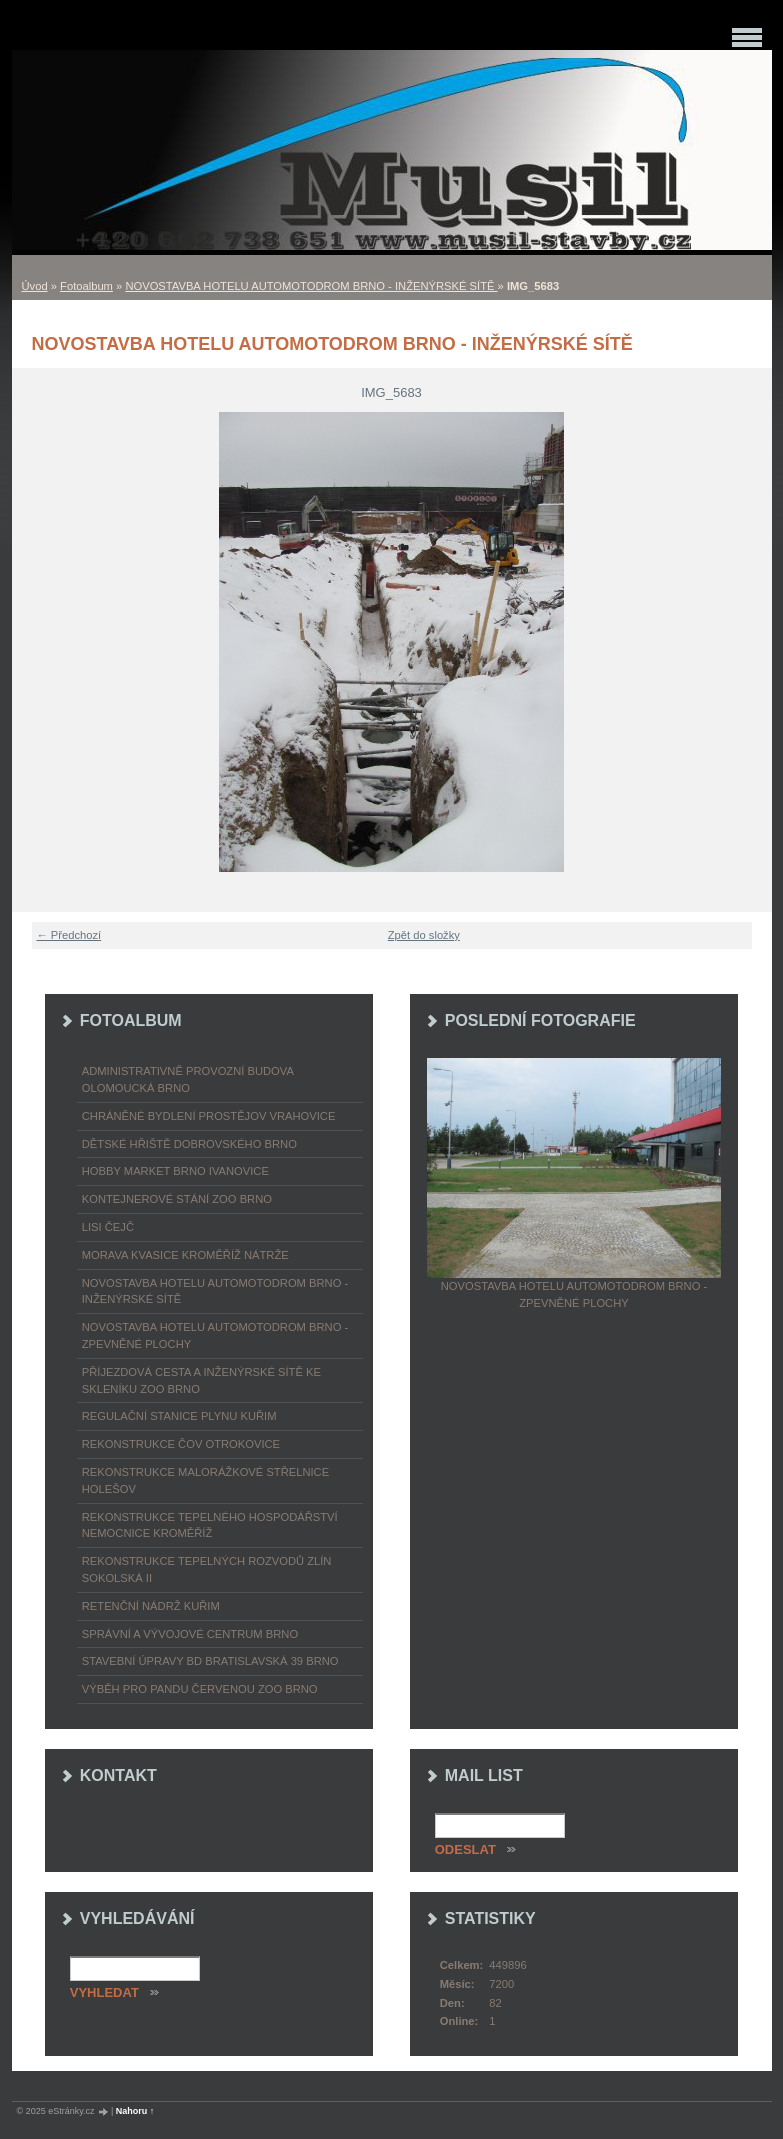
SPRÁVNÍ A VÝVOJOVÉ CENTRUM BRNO (190, 1634)
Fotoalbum (86, 286)
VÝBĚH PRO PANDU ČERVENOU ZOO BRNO (200, 1689)
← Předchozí (69, 935)
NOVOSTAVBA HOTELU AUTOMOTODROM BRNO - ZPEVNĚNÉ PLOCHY (215, 1335)
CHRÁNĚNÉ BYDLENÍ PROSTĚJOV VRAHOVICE (209, 1116)
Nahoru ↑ (135, 2111)
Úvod (35, 286)
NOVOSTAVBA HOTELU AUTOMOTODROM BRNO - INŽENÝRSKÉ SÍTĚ (311, 286)
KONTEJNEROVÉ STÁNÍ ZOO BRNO (177, 1199)
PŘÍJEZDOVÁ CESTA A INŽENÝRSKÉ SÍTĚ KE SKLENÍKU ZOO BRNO (201, 1380)
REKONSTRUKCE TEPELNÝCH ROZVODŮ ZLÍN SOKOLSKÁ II (207, 1569)
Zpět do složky (424, 935)
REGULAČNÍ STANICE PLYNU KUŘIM (179, 1416)
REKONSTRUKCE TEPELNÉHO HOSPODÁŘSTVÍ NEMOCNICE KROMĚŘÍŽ (210, 1525)
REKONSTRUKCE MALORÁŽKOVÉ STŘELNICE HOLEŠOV (205, 1480)
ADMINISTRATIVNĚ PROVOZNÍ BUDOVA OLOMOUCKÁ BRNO (188, 1079)
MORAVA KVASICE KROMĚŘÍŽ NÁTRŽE (185, 1255)
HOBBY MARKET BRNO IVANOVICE (175, 1171)
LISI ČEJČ (108, 1227)
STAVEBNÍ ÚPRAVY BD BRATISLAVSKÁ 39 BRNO (210, 1661)
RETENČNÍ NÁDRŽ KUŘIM (151, 1606)
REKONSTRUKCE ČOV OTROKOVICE (181, 1444)
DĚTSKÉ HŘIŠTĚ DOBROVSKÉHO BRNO (189, 1144)
